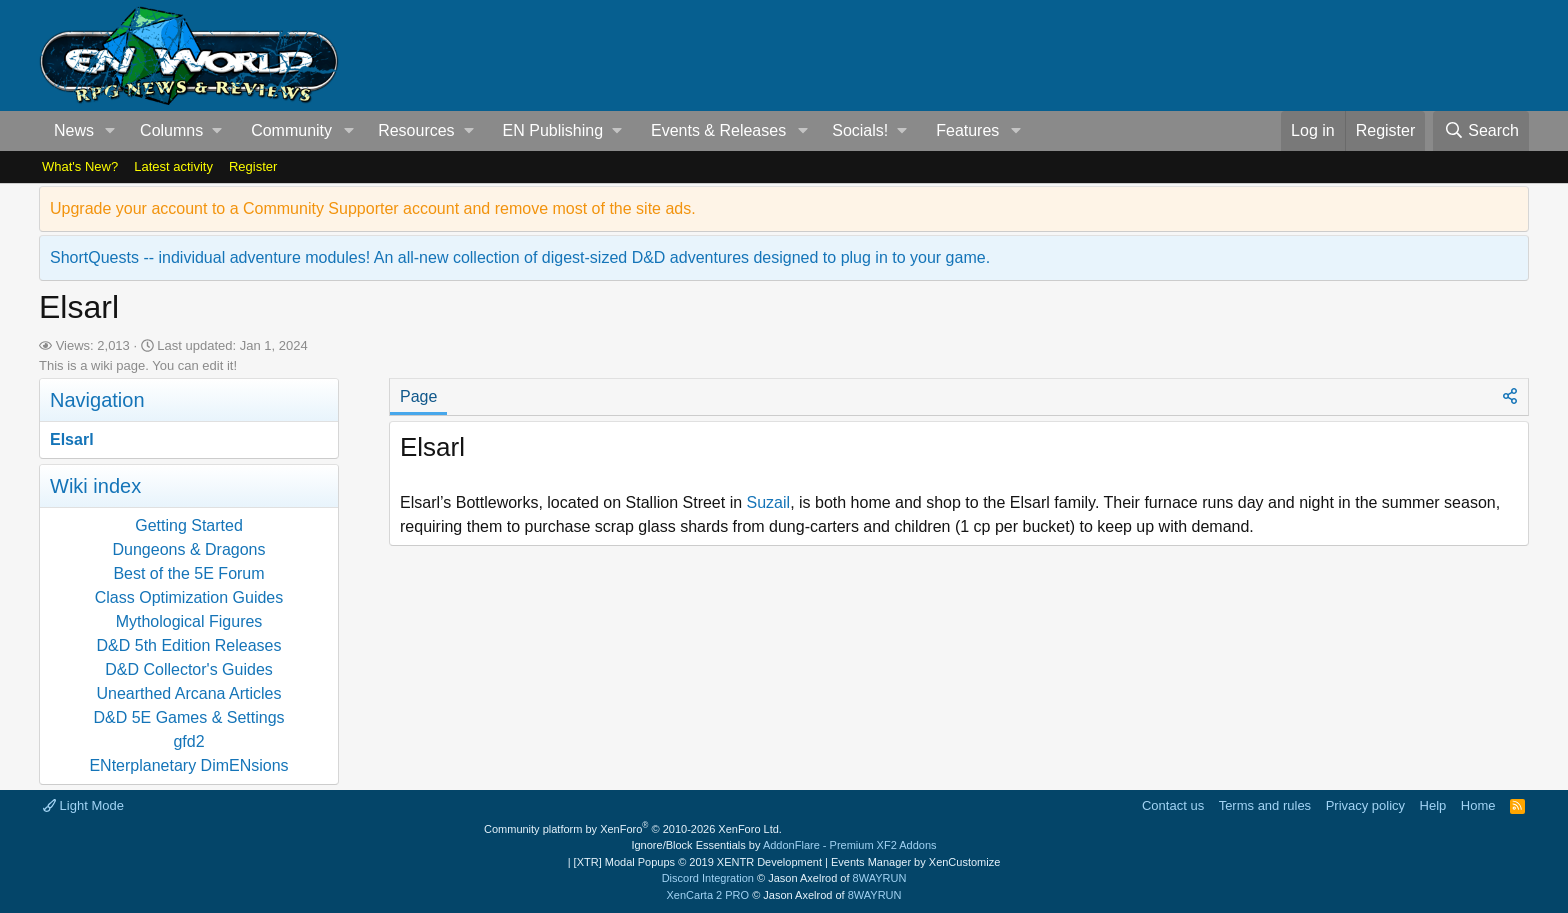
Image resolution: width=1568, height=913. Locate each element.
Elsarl (72, 439)
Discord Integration (708, 878)
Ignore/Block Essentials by (783, 845)
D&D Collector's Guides (189, 669)
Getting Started (189, 525)
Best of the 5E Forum (188, 573)
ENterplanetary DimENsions (188, 765)
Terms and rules (1265, 805)
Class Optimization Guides (189, 597)
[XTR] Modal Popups (698, 862)
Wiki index (95, 486)
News (74, 130)
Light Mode (83, 805)
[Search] (1481, 131)
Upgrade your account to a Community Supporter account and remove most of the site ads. (373, 208)
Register (253, 166)
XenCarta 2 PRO (708, 895)
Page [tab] (418, 396)
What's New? (80, 166)
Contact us (1173, 805)
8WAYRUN (880, 878)
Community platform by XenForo (633, 829)
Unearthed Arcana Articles (189, 693)
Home (1478, 805)
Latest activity (173, 166)
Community (291, 130)
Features (967, 130)
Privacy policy (1365, 805)
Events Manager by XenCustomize (915, 862)
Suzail (769, 502)
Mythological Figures (189, 621)
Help (1433, 805)
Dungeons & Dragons (189, 549)
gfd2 (188, 741)
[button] (110, 131)
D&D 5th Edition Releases (189, 645)
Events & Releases (718, 130)
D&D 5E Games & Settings (188, 717)
